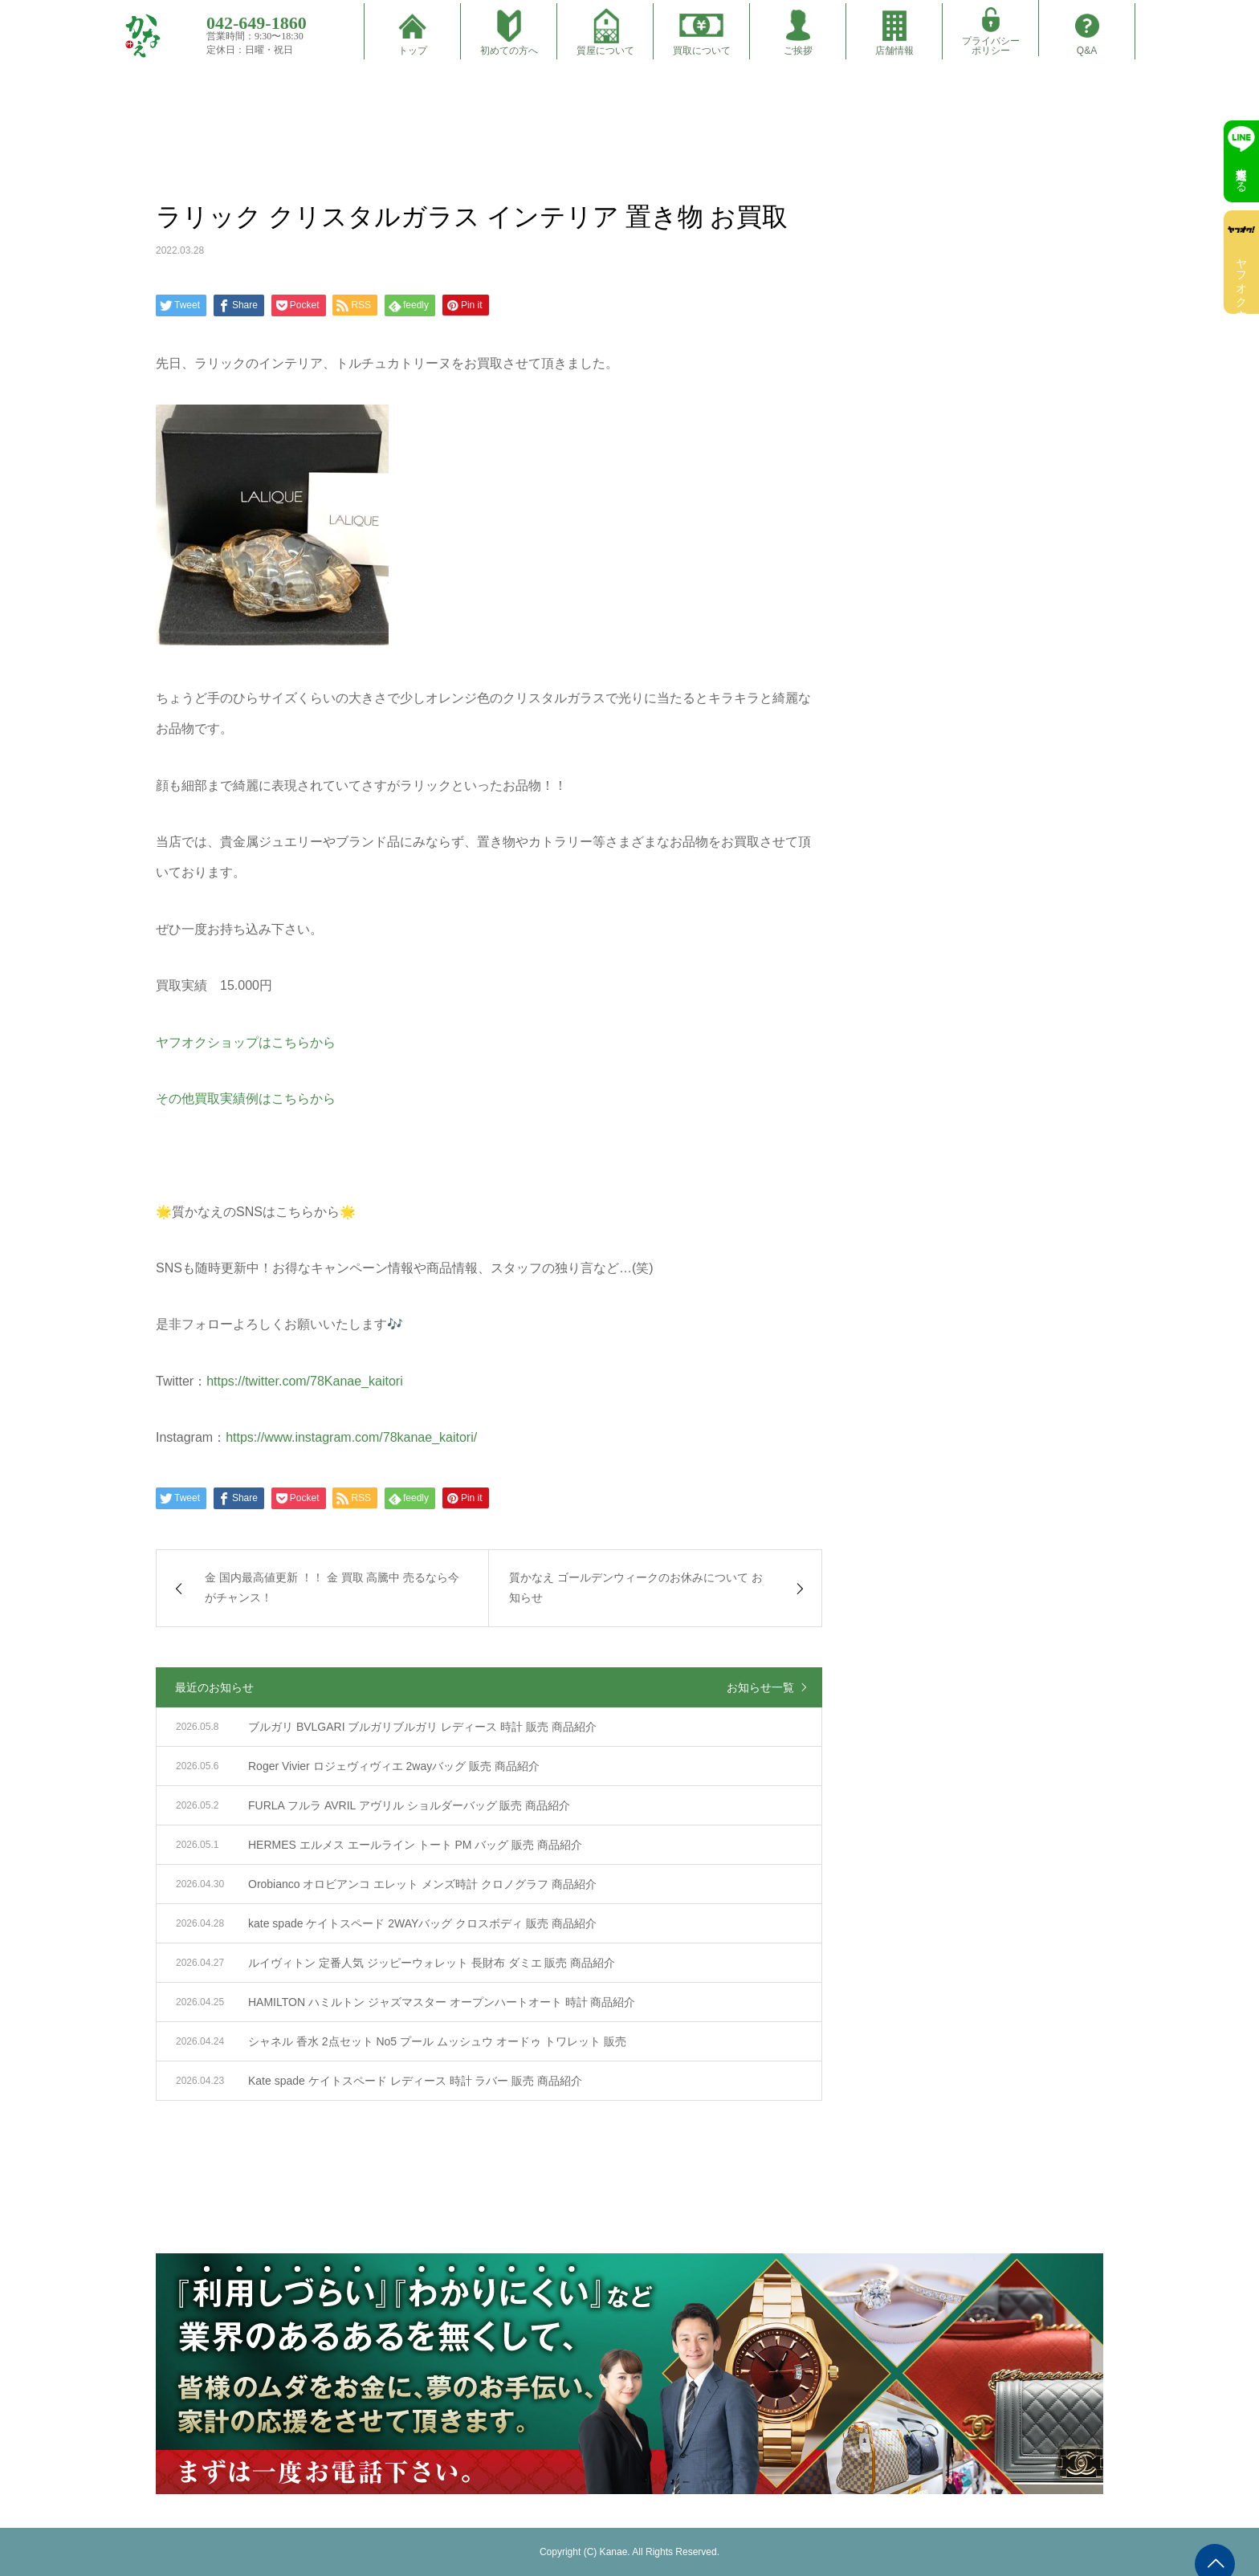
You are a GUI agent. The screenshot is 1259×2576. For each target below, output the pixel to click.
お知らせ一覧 (760, 1687)
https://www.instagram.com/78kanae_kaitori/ (351, 1437)
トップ (412, 50)
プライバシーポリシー (991, 45)
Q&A (1087, 50)
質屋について (605, 50)
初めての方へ (509, 50)
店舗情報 (894, 50)
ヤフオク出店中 (1241, 276)
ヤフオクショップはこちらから (246, 1042)
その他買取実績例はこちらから (246, 1098)
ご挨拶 (798, 50)
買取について (702, 50)
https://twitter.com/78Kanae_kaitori (304, 1381)
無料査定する (1241, 173)
